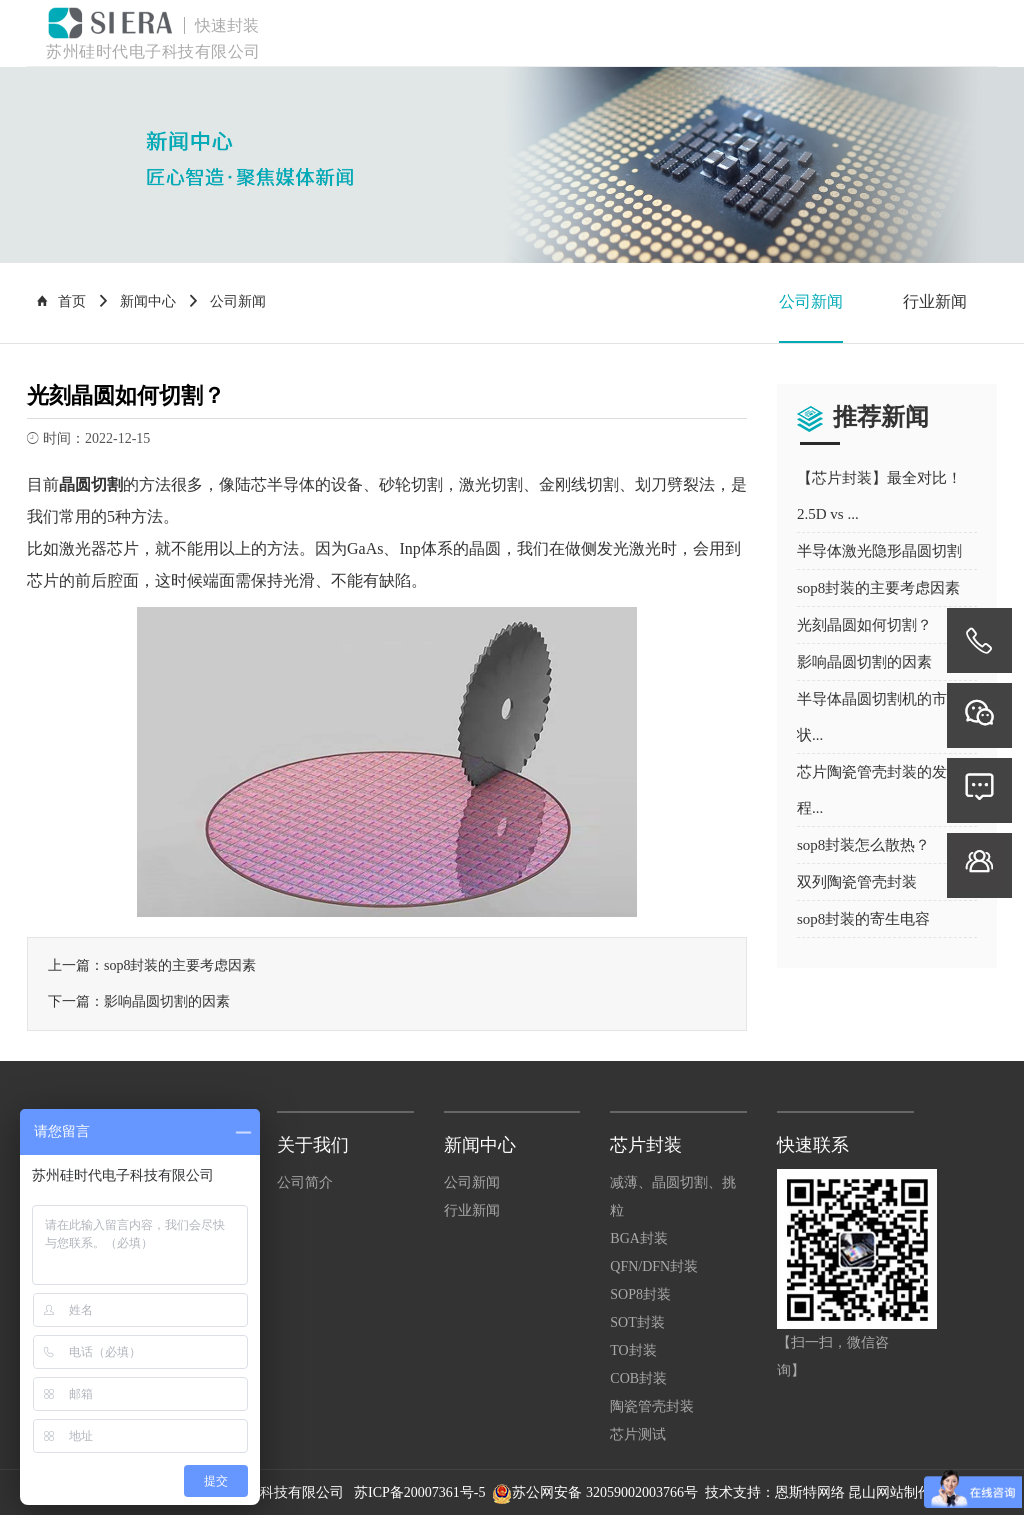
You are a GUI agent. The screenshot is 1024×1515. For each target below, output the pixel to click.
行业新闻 (935, 301)
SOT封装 (637, 1322)
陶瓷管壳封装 (652, 1406)
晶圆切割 (91, 484)
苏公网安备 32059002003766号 (605, 1492)
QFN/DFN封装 (654, 1266)
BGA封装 (639, 1238)
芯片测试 (638, 1434)
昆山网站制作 (890, 1492)
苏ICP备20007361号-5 (421, 1492)
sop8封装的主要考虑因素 (180, 965)
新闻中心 (148, 301)
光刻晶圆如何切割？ (864, 625)
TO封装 (633, 1350)
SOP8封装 (640, 1294)
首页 (61, 301)
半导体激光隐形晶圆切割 (879, 551)
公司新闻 (811, 301)
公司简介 (305, 1182)
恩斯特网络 (810, 1492)
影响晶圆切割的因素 (167, 1001)
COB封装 (638, 1378)
